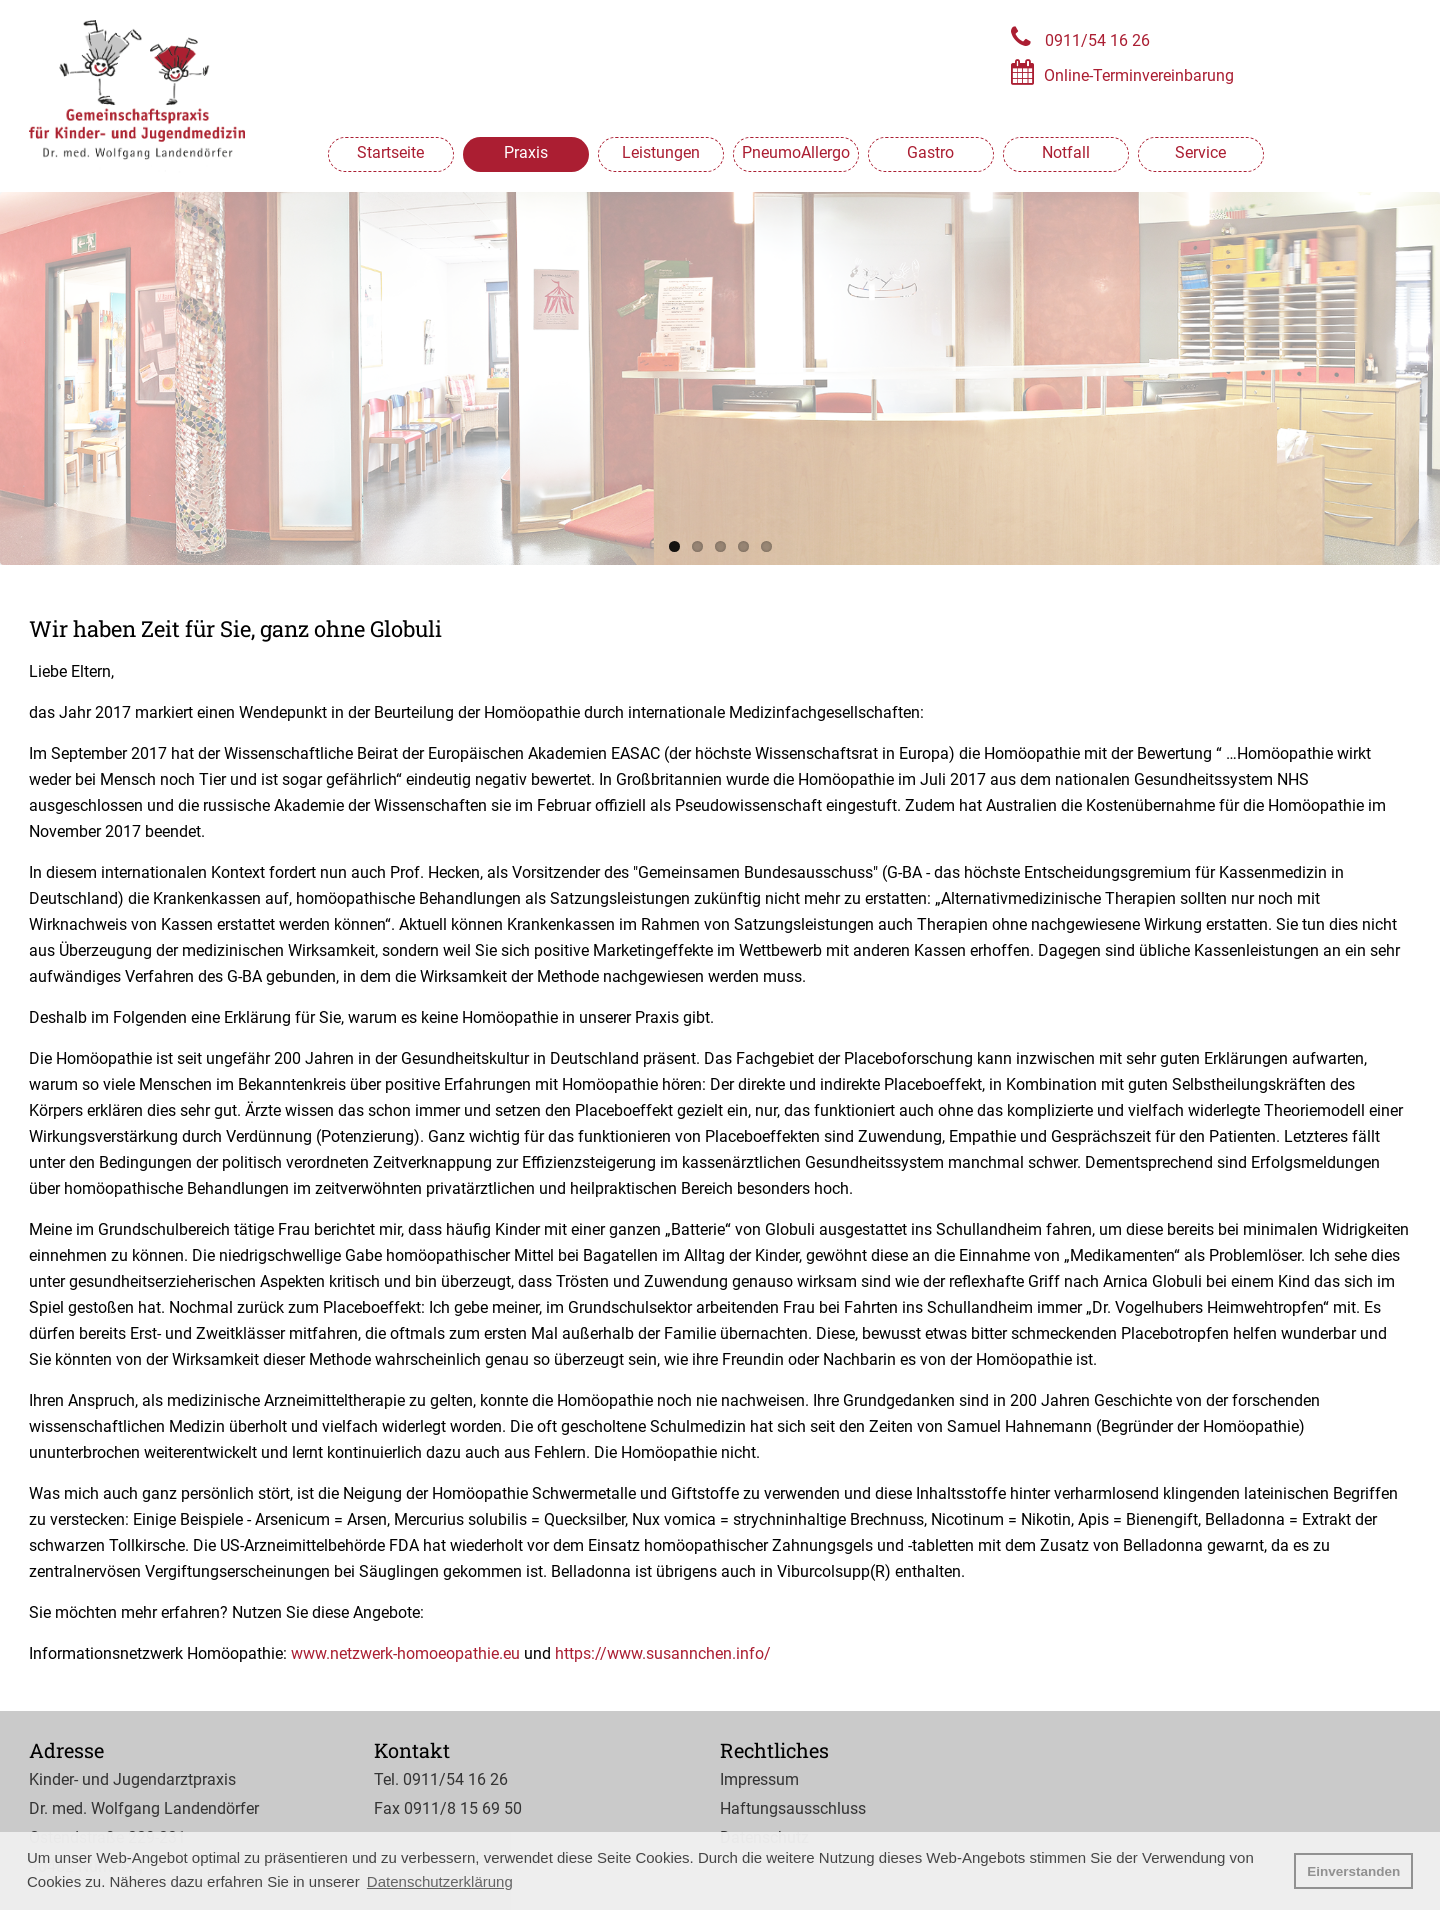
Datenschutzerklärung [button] (440, 1881)
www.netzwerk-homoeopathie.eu (405, 1653)
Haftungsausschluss (793, 1808)
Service (1200, 152)
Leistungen (661, 152)
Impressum (759, 1779)
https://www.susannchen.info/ (663, 1653)
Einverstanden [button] (1353, 1871)
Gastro (930, 152)
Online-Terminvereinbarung (1139, 75)
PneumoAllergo (796, 152)
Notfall (1066, 152)
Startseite (390, 152)
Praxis (526, 152)
